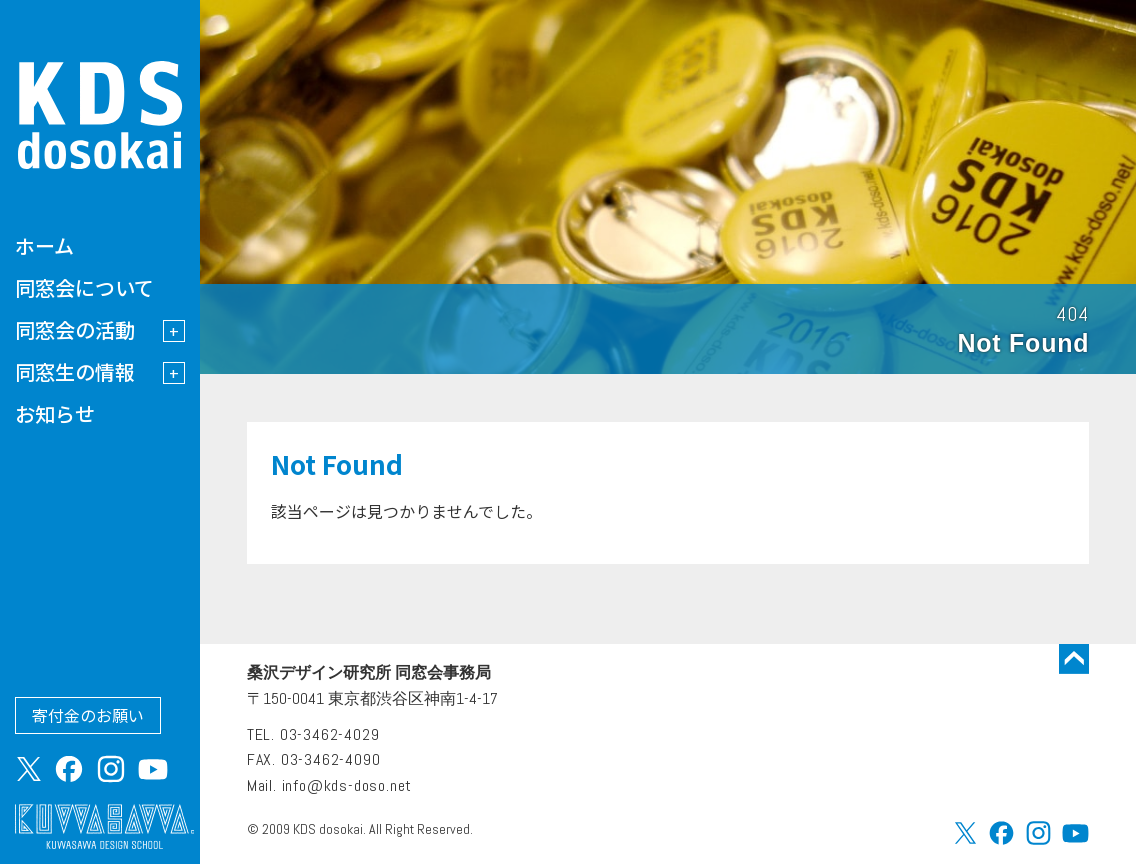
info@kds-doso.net (347, 785)
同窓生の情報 (75, 371)
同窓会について (84, 287)
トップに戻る (1074, 659)
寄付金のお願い (88, 715)
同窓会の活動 (75, 329)
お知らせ (55, 413)
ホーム (44, 245)
